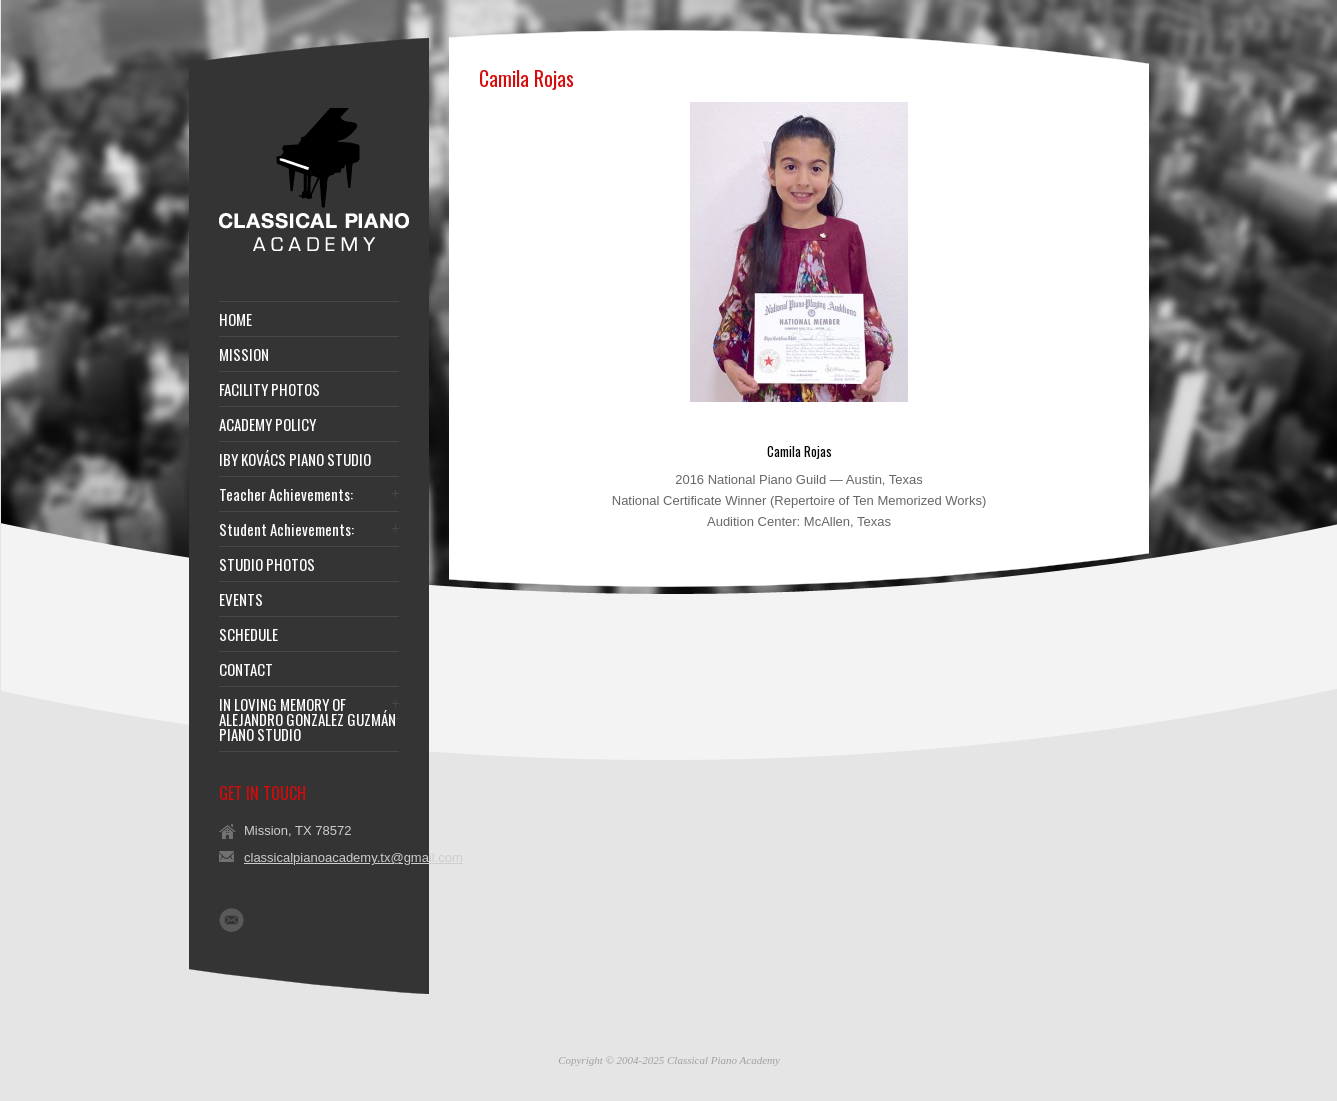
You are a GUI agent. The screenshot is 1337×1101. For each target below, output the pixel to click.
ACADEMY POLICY (267, 424)
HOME (235, 319)
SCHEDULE (248, 634)
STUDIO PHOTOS (267, 564)
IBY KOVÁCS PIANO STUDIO (295, 459)
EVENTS (241, 599)
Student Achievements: (286, 529)
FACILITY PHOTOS (269, 389)
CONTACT (246, 669)
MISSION (244, 354)
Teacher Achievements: (286, 494)
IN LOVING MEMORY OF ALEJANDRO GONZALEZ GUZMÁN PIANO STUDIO (307, 719)
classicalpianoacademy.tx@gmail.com (353, 857)
